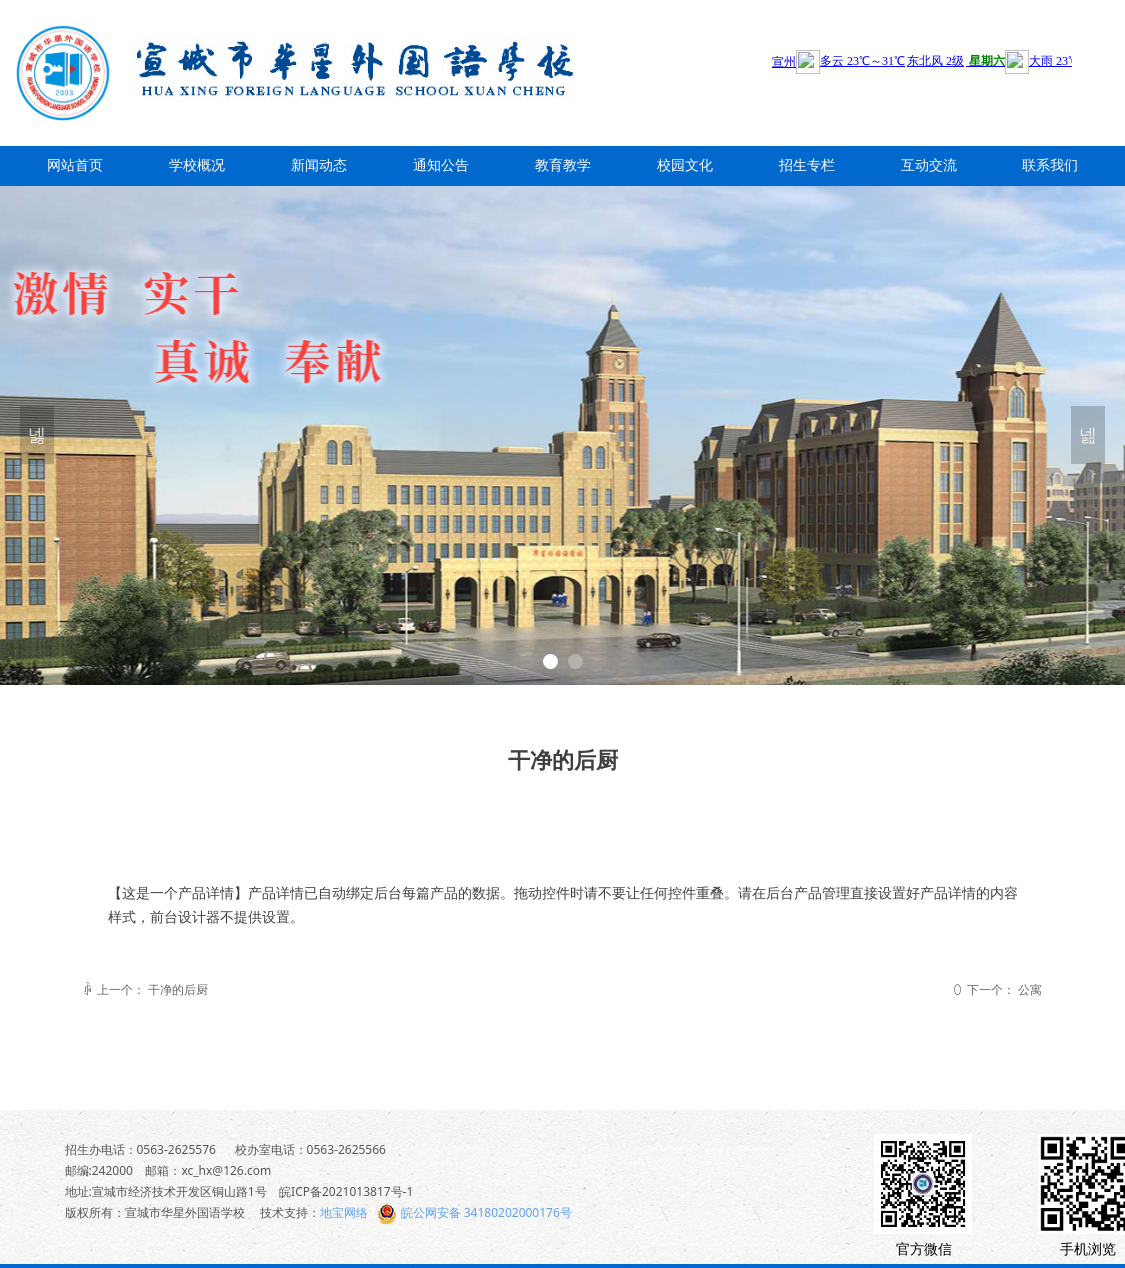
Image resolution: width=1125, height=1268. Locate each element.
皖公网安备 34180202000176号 (486, 1212)
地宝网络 (344, 1212)
